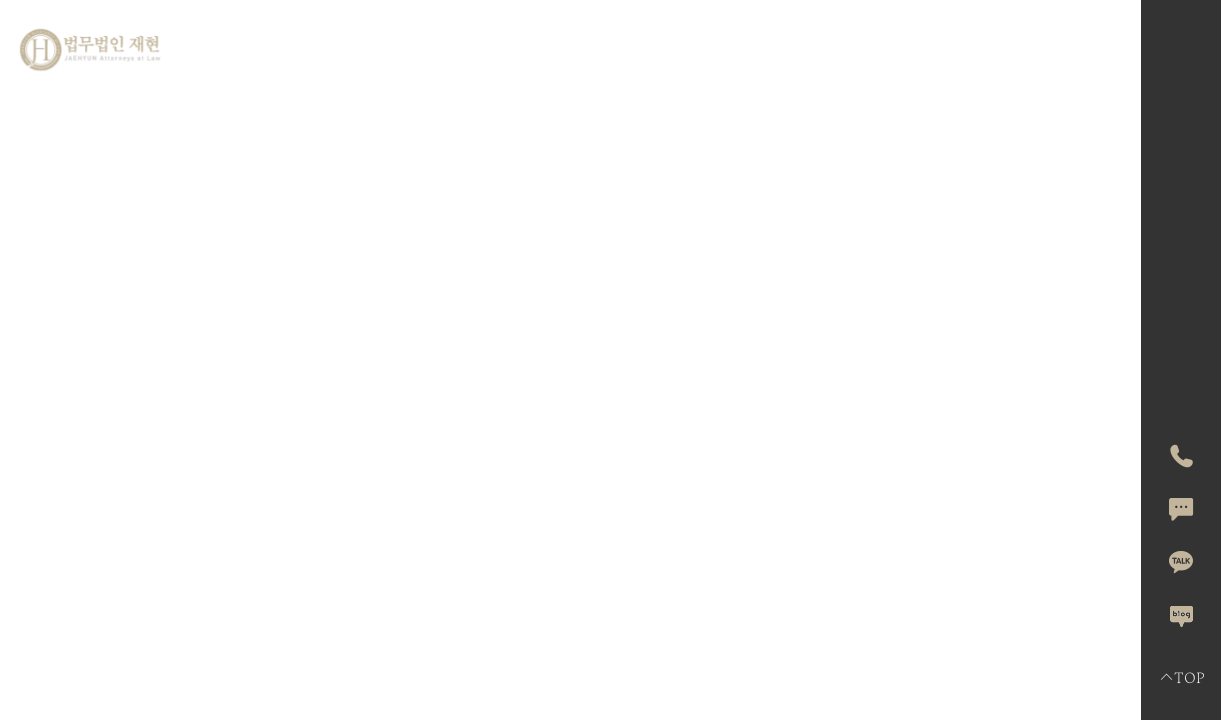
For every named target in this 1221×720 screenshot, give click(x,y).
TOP (1181, 678)
